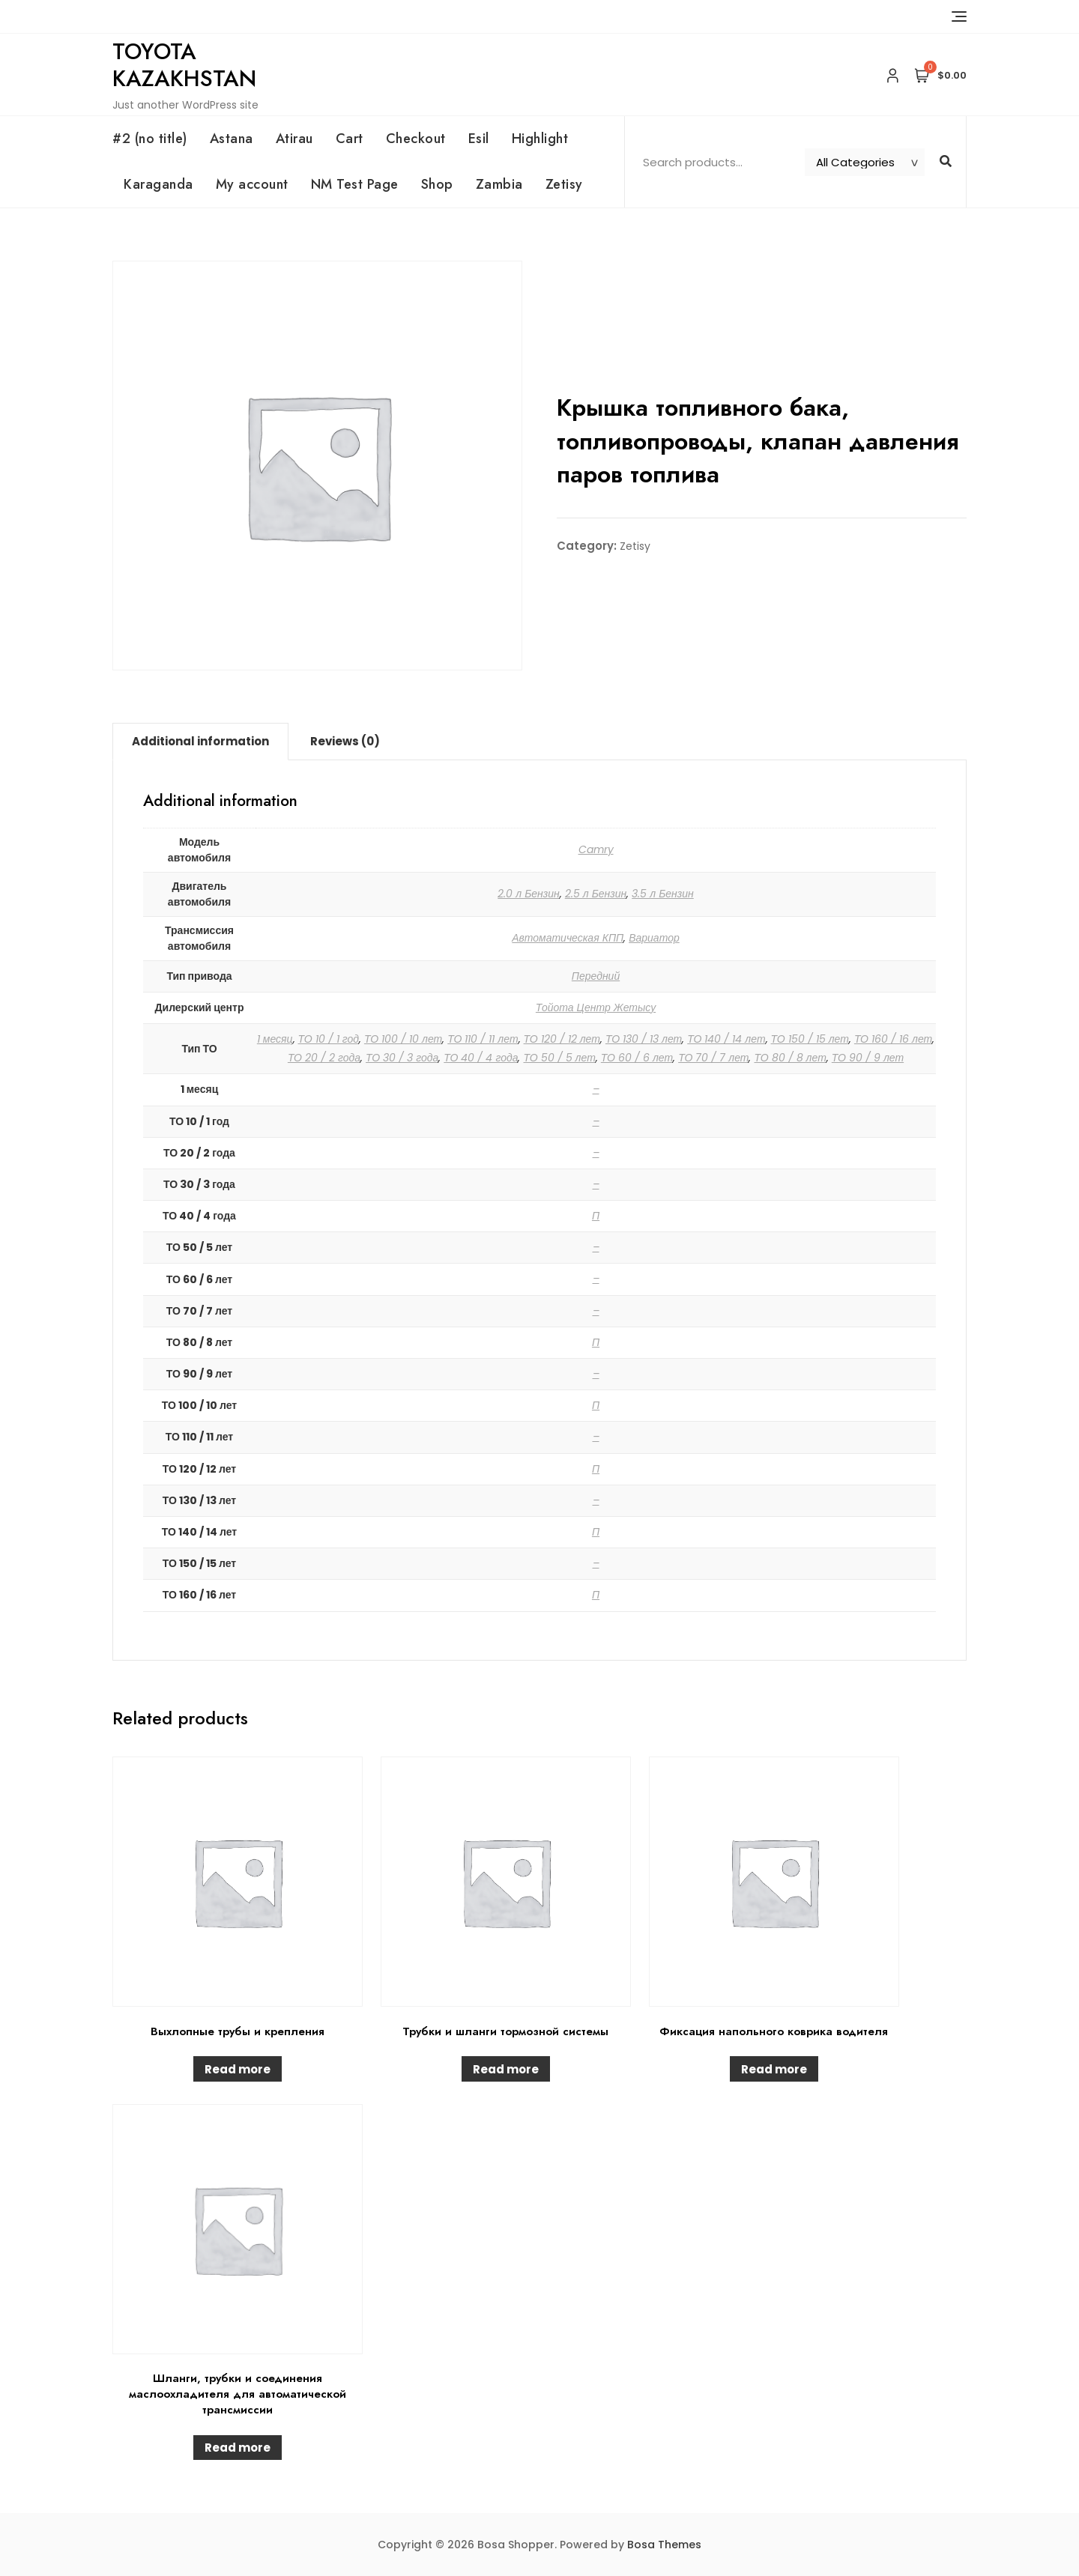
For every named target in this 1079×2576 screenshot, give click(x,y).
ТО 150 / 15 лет (810, 1038)
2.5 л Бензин (596, 893)
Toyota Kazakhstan (184, 64)
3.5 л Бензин (663, 893)
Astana (231, 138)
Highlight (540, 138)
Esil (478, 138)
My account (252, 184)
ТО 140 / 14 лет (726, 1038)
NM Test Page (355, 184)
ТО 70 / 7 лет (713, 1057)
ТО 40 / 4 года (481, 1057)
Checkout (416, 138)
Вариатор (654, 937)
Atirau (294, 138)
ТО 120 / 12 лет (562, 1038)
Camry (596, 849)
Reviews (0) (345, 741)
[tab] (200, 741)
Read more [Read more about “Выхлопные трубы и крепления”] (237, 2069)
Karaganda (158, 184)
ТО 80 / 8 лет (790, 1057)
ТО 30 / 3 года (402, 1057)
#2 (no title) (149, 138)
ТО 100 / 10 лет (403, 1038)
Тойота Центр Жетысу (596, 1007)
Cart (349, 138)
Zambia (499, 184)
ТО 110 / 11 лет (482, 1038)
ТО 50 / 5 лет (559, 1057)
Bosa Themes (664, 2544)
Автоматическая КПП (567, 937)
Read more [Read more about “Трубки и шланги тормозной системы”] (506, 2069)
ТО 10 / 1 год (328, 1038)
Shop (437, 184)
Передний (596, 976)
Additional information (200, 741)
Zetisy (564, 184)
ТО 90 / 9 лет (868, 1057)
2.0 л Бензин (529, 893)
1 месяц (275, 1038)
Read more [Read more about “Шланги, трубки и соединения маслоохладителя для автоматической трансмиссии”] (237, 2447)
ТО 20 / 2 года (324, 1057)
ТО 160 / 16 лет (893, 1038)
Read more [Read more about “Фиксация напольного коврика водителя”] (774, 2069)
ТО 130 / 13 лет (643, 1038)
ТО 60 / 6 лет (637, 1057)
